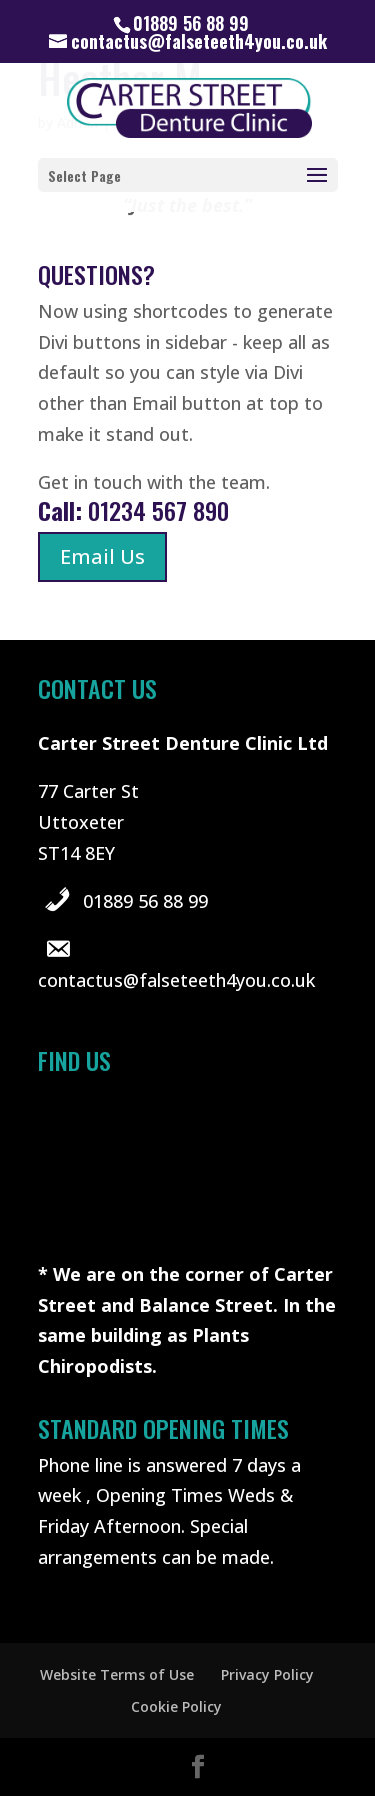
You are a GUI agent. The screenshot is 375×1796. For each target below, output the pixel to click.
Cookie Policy (176, 1706)
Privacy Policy (267, 1674)
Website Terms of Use (117, 1674)
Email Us (102, 556)
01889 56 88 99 (145, 901)
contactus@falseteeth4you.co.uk (176, 980)
